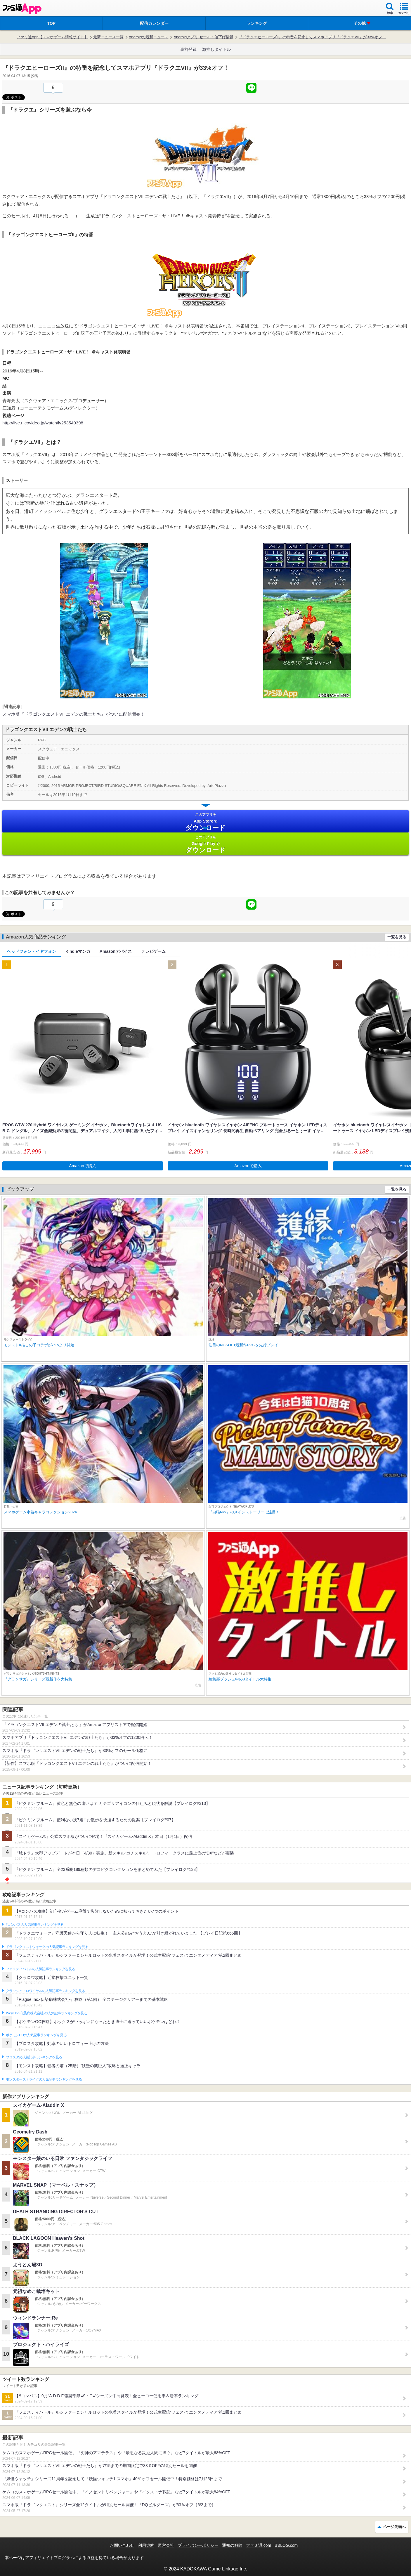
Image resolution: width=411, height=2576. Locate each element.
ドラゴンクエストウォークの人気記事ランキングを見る (47, 1947)
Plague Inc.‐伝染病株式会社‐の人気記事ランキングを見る (46, 2013)
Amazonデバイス (116, 951)
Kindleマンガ (77, 951)
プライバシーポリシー (198, 2545)
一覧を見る (396, 937)
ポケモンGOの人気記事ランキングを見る (36, 2035)
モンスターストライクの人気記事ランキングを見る (44, 2079)
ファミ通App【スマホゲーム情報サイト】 (52, 37)
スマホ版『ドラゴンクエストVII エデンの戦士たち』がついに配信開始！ (73, 714)
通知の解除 (232, 2545)
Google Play (205, 844)
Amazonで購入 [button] (82, 1165)
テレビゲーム (153, 951)
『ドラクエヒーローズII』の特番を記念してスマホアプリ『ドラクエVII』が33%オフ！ (312, 37)
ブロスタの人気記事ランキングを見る (34, 2057)
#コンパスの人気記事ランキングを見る (34, 1924)
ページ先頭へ (394, 2527)
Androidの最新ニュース (149, 37)
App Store (205, 821)
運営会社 (166, 2545)
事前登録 (188, 49)
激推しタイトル (216, 49)
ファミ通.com (258, 2545)
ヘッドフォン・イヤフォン (31, 951)
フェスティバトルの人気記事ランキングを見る (40, 1969)
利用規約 (146, 2545)
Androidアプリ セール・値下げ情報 (203, 37)
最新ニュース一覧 (108, 37)
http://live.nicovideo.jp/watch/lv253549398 (42, 422)
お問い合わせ (122, 2545)
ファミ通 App (21, 9)
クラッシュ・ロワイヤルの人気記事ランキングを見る (45, 1991)
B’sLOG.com (286, 2545)
